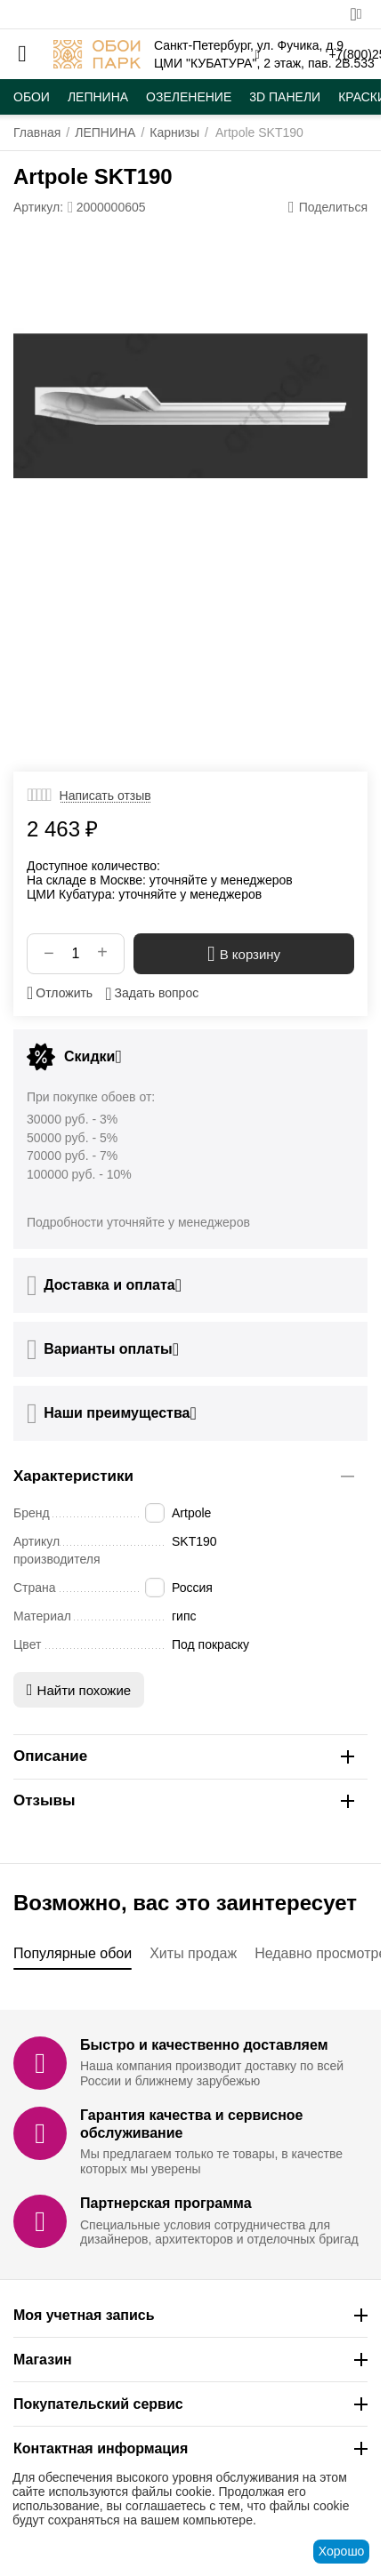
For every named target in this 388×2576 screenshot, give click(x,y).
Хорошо (342, 2551)
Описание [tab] (183, 1756)
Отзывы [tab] (183, 1800)
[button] (328, 207)
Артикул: (38, 207)
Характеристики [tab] (183, 1476)
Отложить (60, 993)
